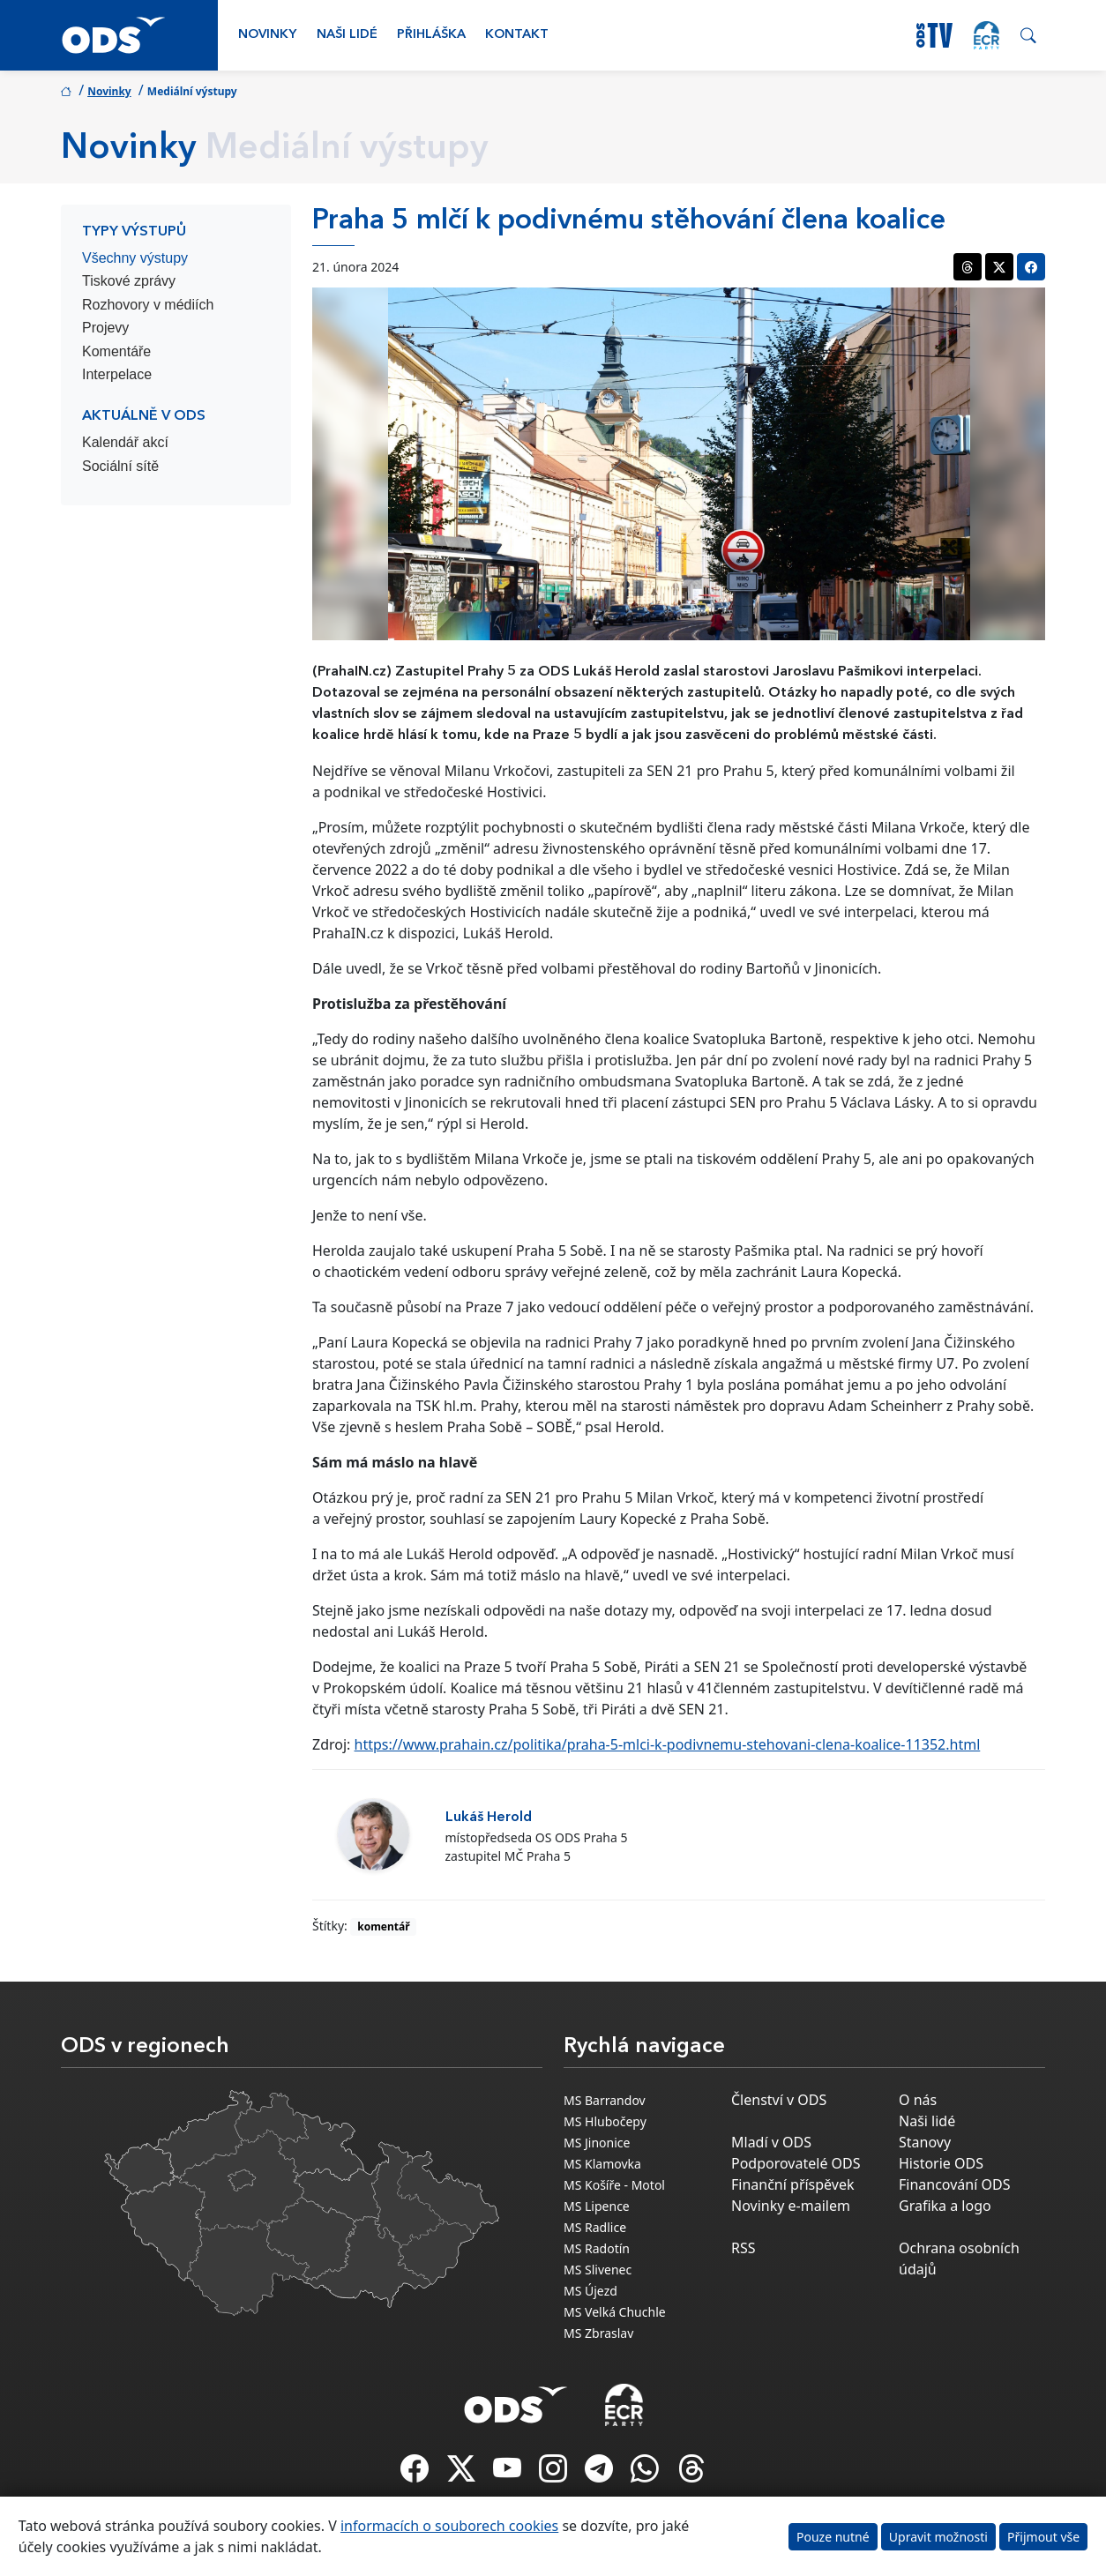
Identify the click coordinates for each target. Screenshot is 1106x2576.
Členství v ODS (778, 2099)
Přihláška (431, 34)
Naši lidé (347, 34)
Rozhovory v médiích (147, 304)
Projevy (105, 327)
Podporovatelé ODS (796, 2163)
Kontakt (517, 34)
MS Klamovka (602, 2163)
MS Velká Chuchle (615, 2311)
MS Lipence (597, 2206)
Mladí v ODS (771, 2142)
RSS (743, 2248)
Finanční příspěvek (793, 2184)
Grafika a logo (945, 2205)
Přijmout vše (1043, 2536)
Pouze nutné (833, 2536)
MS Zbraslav (598, 2333)
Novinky (267, 34)
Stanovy (925, 2142)
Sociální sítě (120, 466)
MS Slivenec (597, 2269)
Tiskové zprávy (129, 280)
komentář (383, 1926)
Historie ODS (941, 2163)
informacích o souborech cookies (449, 2525)
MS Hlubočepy (605, 2121)
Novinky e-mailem (790, 2205)
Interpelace (117, 374)
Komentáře (116, 351)
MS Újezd (590, 2290)
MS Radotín (597, 2248)
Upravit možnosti (938, 2536)
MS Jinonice (597, 2142)
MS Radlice (595, 2227)
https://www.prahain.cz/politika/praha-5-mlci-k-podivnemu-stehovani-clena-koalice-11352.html (668, 1744)
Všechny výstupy (135, 257)
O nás (918, 2099)
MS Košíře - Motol (614, 2185)
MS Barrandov (605, 2100)
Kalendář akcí (125, 442)
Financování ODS (954, 2184)
